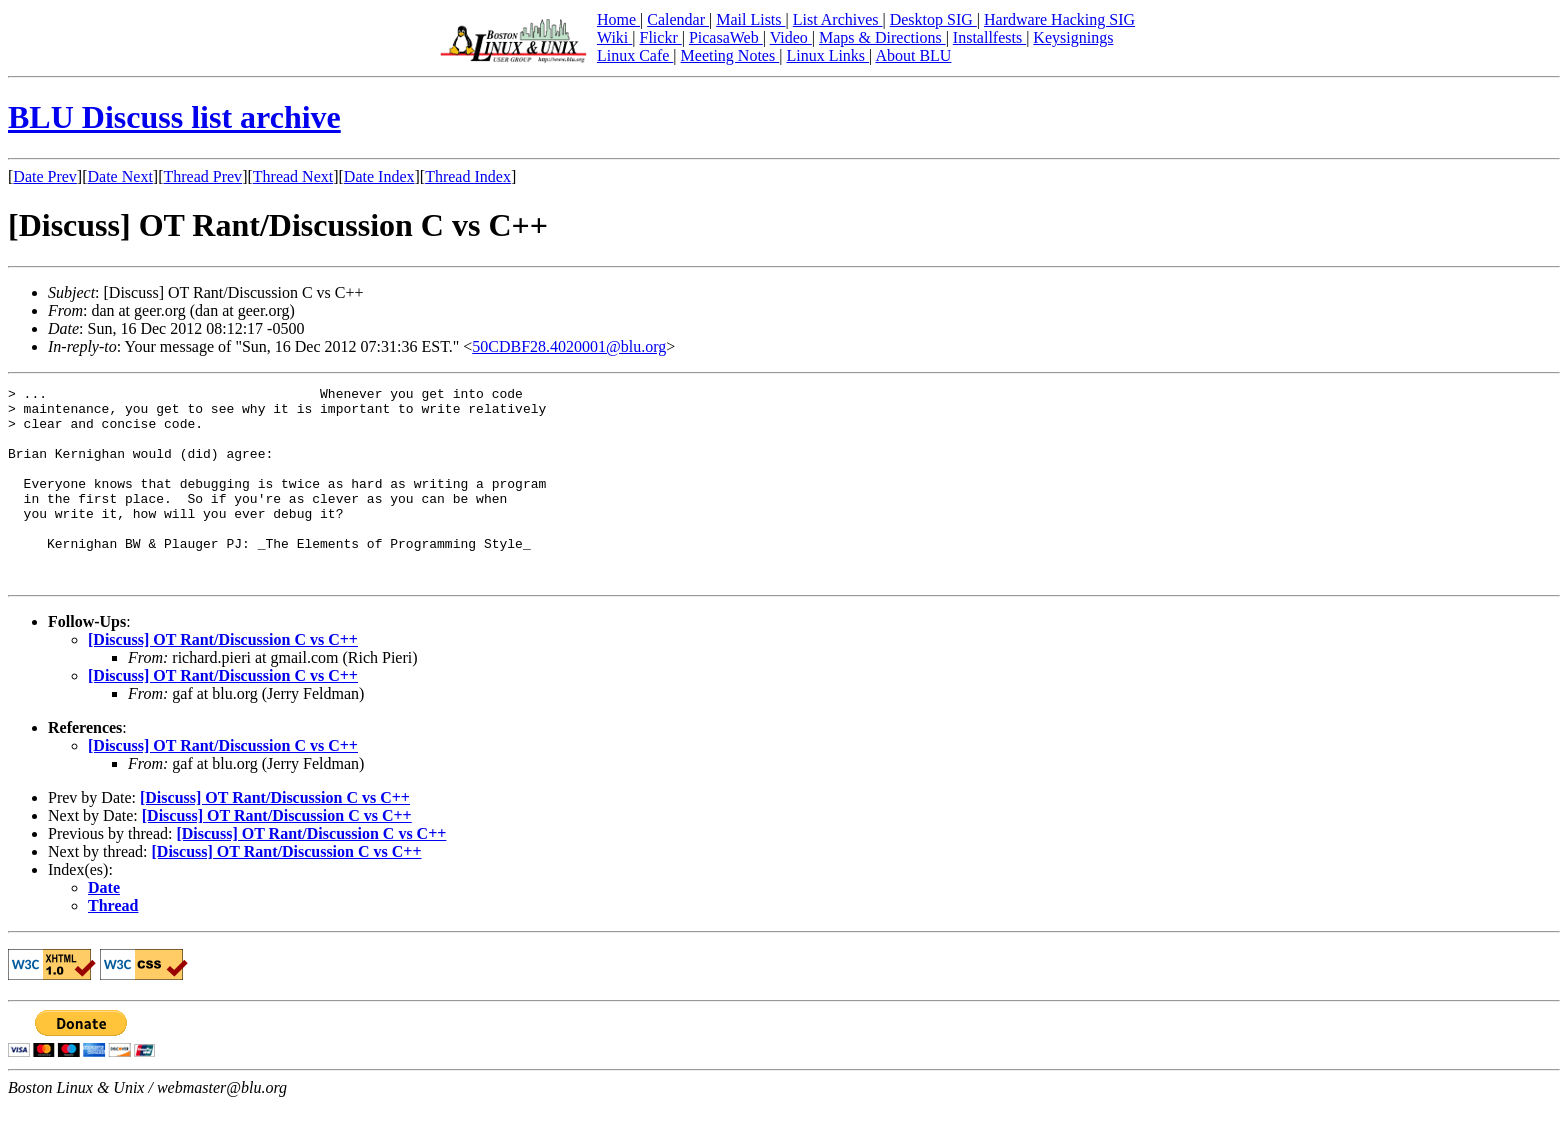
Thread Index (468, 176)
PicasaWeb (726, 37)
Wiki (614, 37)
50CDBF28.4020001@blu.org (569, 346)
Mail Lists (750, 19)
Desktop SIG (933, 19)
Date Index (379, 176)
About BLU (913, 55)
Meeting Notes (730, 55)
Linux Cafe (635, 55)
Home (618, 19)
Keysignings (1073, 37)
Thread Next (293, 176)
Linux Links (827, 55)
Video (791, 37)
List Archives (838, 19)
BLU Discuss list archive (174, 117)
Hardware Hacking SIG (1059, 19)
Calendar (678, 19)
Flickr (660, 37)
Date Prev (45, 176)
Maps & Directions (882, 37)
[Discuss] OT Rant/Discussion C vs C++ (223, 678)
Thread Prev (202, 176)
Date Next (120, 176)
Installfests (989, 37)
